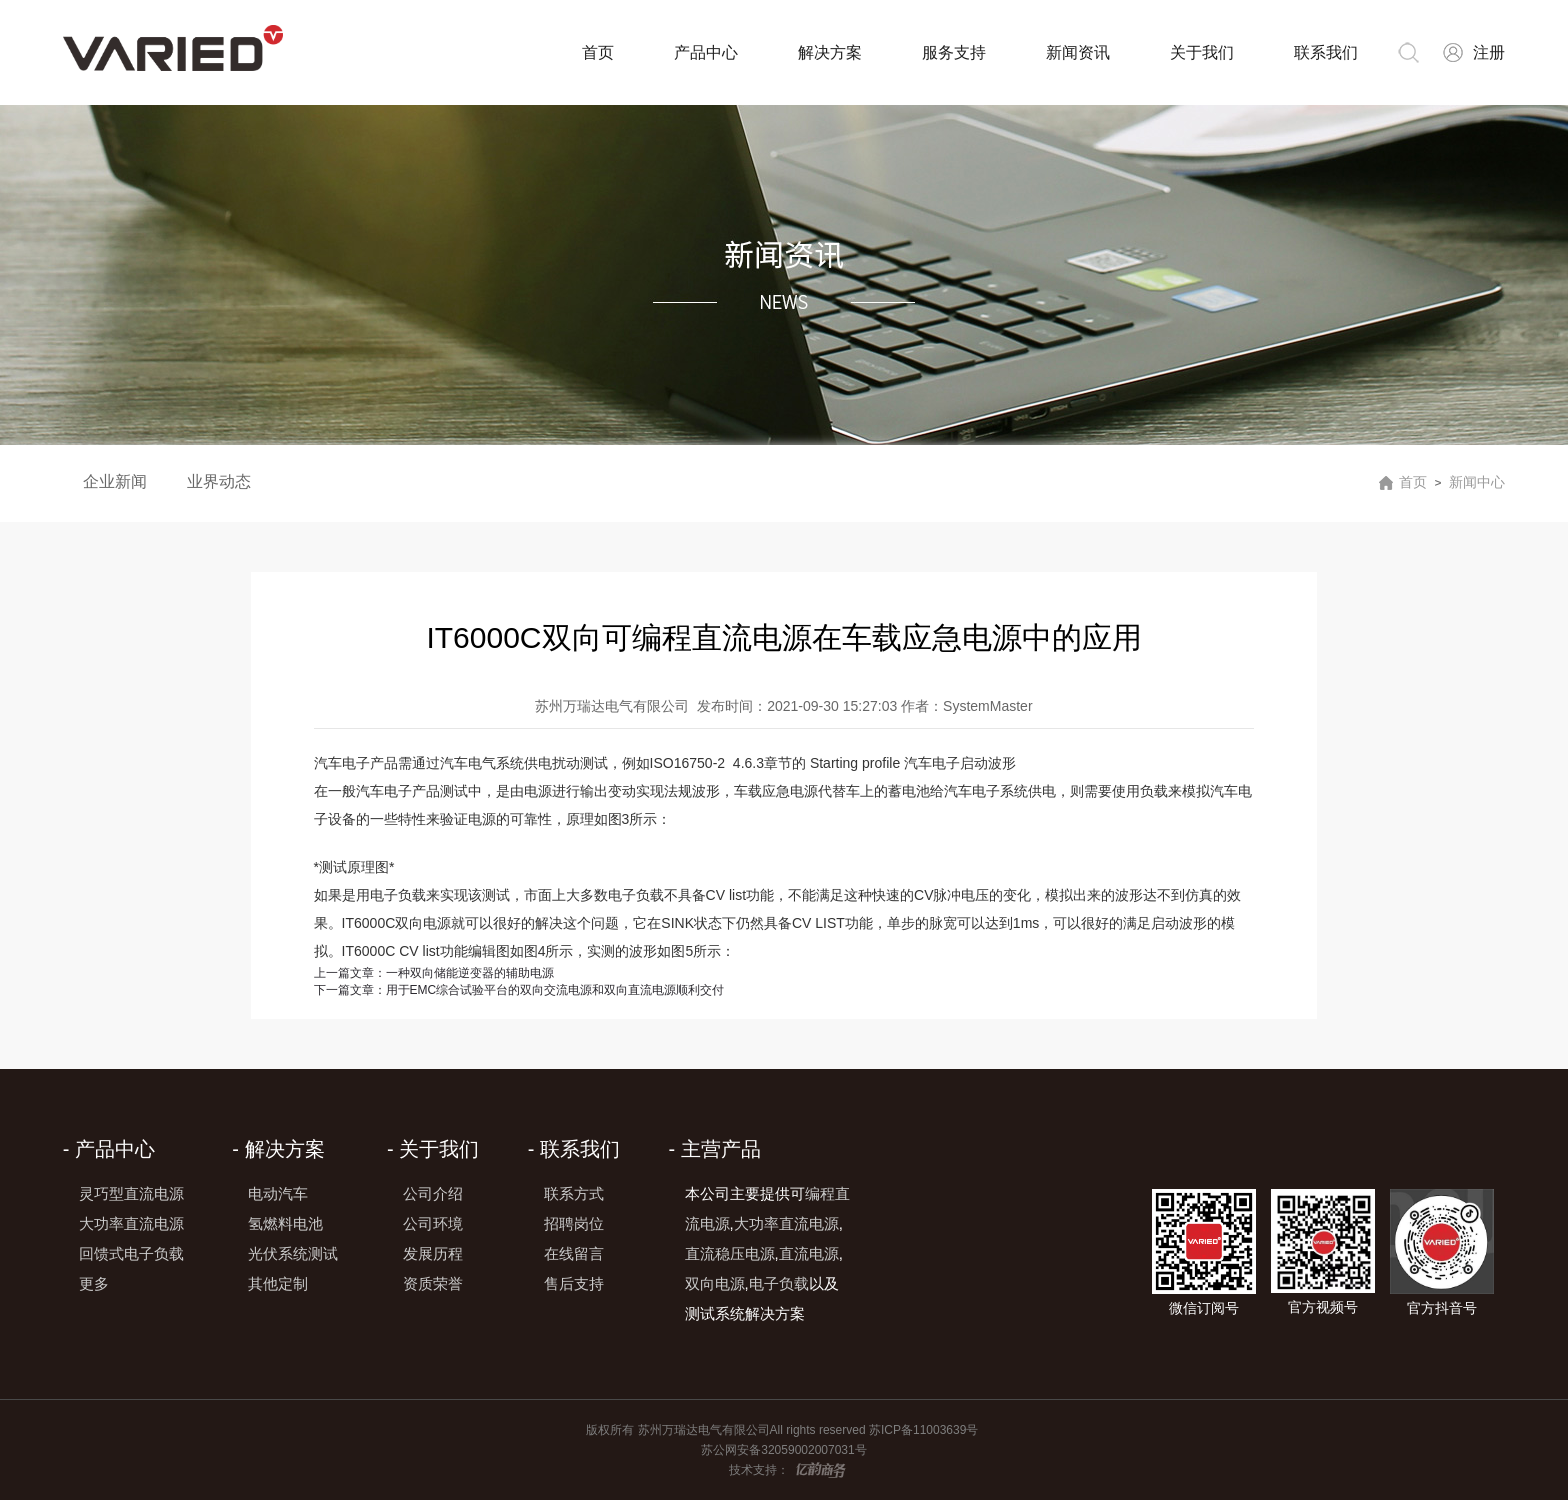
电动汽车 (278, 1193)
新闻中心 (1477, 482)
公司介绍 (433, 1193)
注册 (1489, 52)
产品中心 (706, 52)
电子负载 (779, 1283)
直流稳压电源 (730, 1253)
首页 (598, 52)
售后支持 (574, 1283)
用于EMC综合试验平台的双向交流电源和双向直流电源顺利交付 (519, 990)
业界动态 (219, 481)
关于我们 (1202, 52)
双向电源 (715, 1283)
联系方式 (574, 1193)
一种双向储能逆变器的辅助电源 (434, 973)
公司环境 (433, 1223)
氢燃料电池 (285, 1223)
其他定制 (278, 1283)
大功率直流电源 (131, 1223)
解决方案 (830, 52)
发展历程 (433, 1253)
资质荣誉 (433, 1283)
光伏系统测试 (293, 1253)
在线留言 (574, 1253)
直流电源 (809, 1253)
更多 (94, 1283)
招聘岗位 (574, 1223)
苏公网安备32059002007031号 (783, 1450)
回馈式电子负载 (131, 1253)
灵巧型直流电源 (131, 1193)
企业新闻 (115, 481)
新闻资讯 (1078, 52)
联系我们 (1326, 52)
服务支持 (954, 52)
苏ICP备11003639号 (925, 1430)
